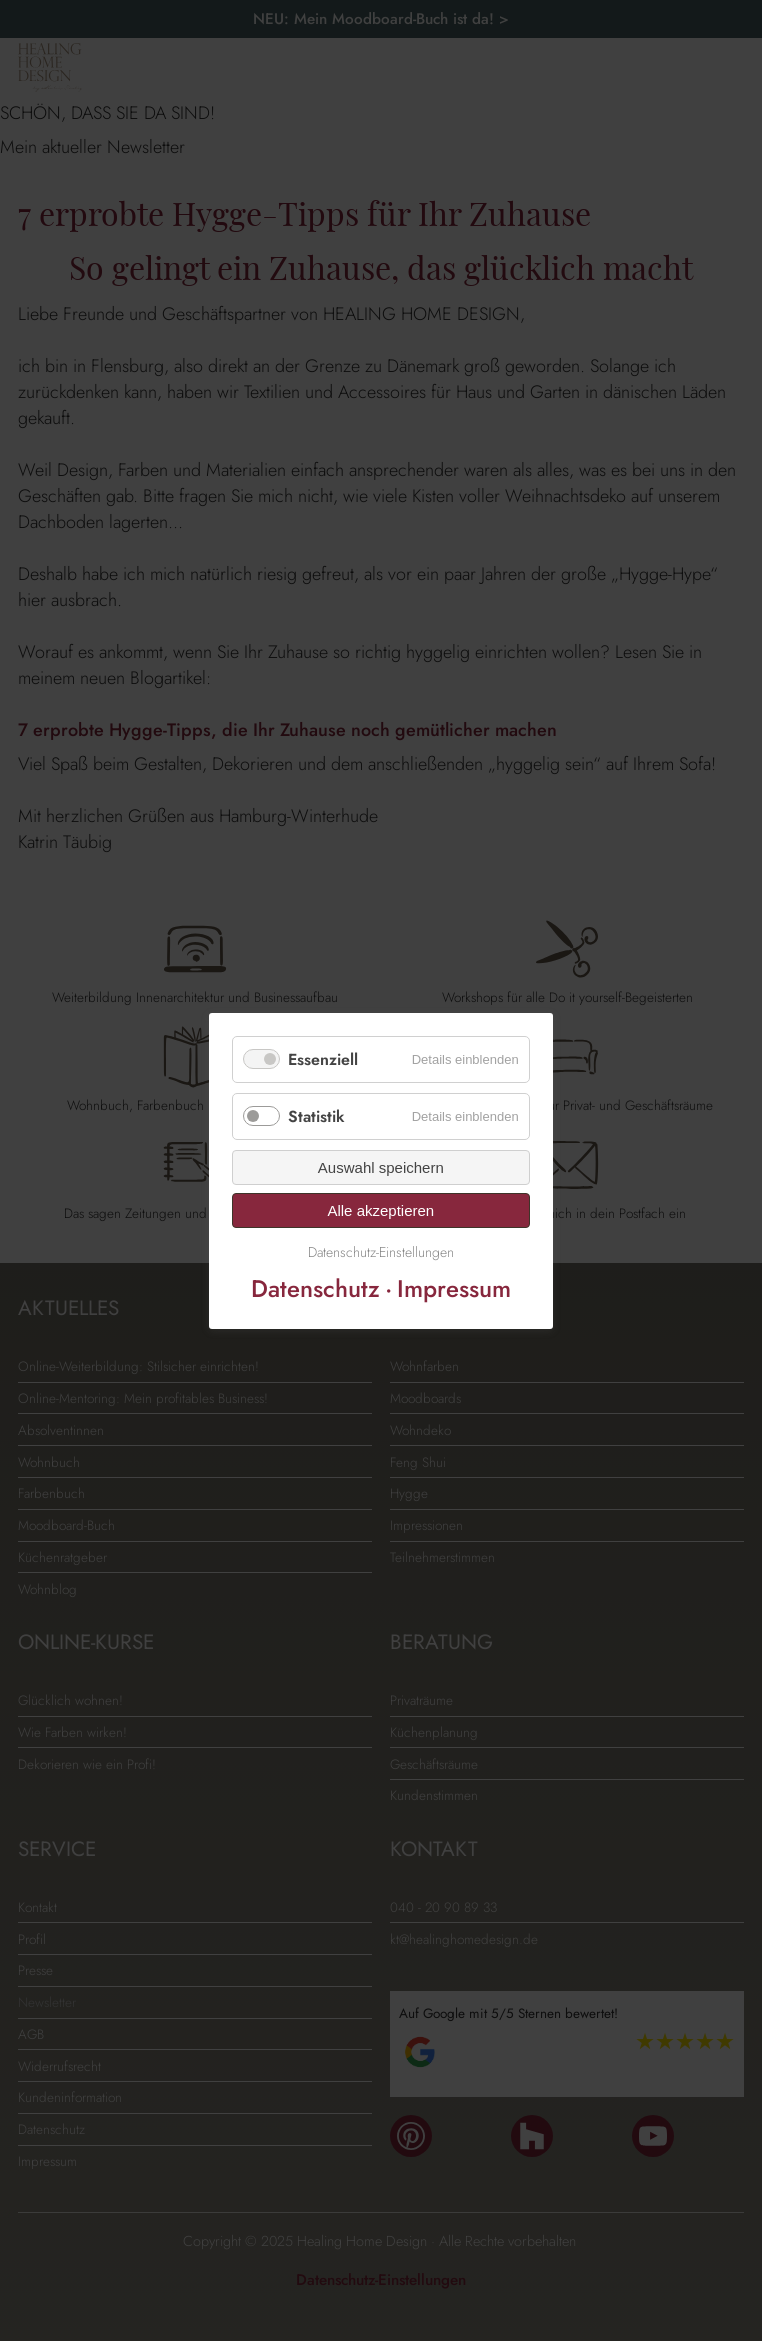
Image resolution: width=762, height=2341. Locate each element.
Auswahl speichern (381, 1167)
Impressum (454, 1287)
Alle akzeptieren (381, 1210)
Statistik (316, 1116)
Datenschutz (315, 1287)
